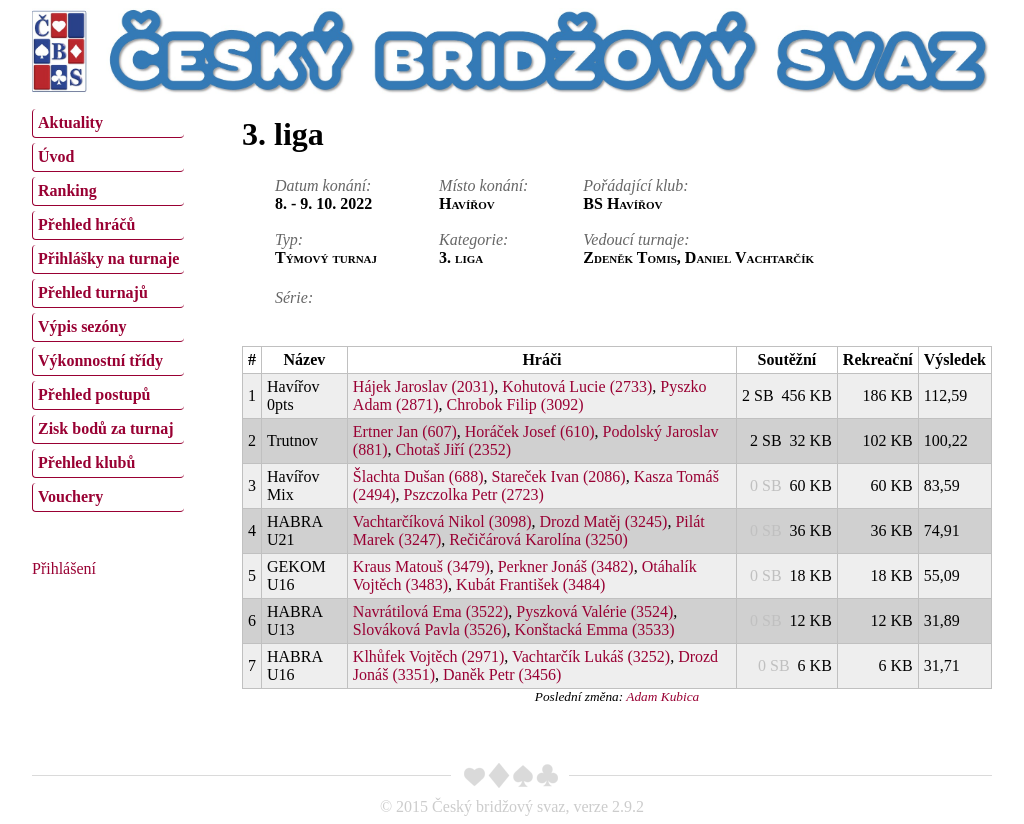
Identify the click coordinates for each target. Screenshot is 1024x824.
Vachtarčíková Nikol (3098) (442, 521)
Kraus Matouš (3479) (421, 566)
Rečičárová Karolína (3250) (538, 539)
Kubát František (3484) (530, 584)
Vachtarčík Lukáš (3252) (591, 656)
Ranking (67, 190)
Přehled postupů (94, 394)
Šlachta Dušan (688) (418, 476)
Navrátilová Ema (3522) (431, 611)
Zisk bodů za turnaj (106, 428)
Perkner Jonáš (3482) (566, 566)
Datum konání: (323, 185)
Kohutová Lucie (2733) (577, 386)
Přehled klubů (86, 462)
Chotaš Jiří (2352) (454, 449)
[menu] (108, 308)
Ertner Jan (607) (405, 431)
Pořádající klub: (635, 185)
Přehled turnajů (93, 292)
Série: (294, 297)
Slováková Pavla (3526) (430, 629)
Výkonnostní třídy (100, 360)
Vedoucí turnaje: (636, 239)
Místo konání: (483, 185)
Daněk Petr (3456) (502, 674)
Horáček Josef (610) (530, 431)
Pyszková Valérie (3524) (594, 611)
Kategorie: (473, 239)
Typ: (289, 239)
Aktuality (70, 122)
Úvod (56, 156)
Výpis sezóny (82, 326)
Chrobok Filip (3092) (515, 404)
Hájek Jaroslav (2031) (423, 386)
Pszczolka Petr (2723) (474, 494)
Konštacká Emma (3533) (595, 629)
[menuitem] (108, 123)
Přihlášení (64, 568)
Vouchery (70, 496)
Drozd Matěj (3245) (603, 521)
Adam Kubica (662, 696)
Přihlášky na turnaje (108, 258)
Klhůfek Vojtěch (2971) (428, 656)
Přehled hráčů (86, 224)
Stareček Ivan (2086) (558, 476)
